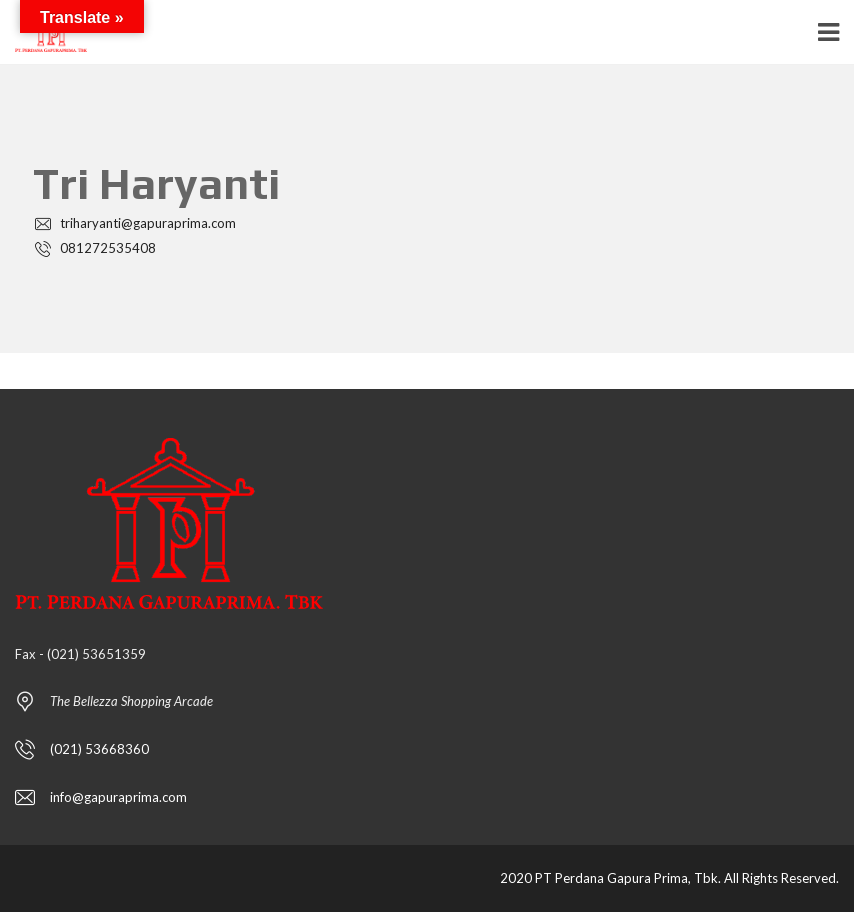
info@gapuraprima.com (118, 797)
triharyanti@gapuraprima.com (134, 223)
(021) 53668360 (99, 749)
